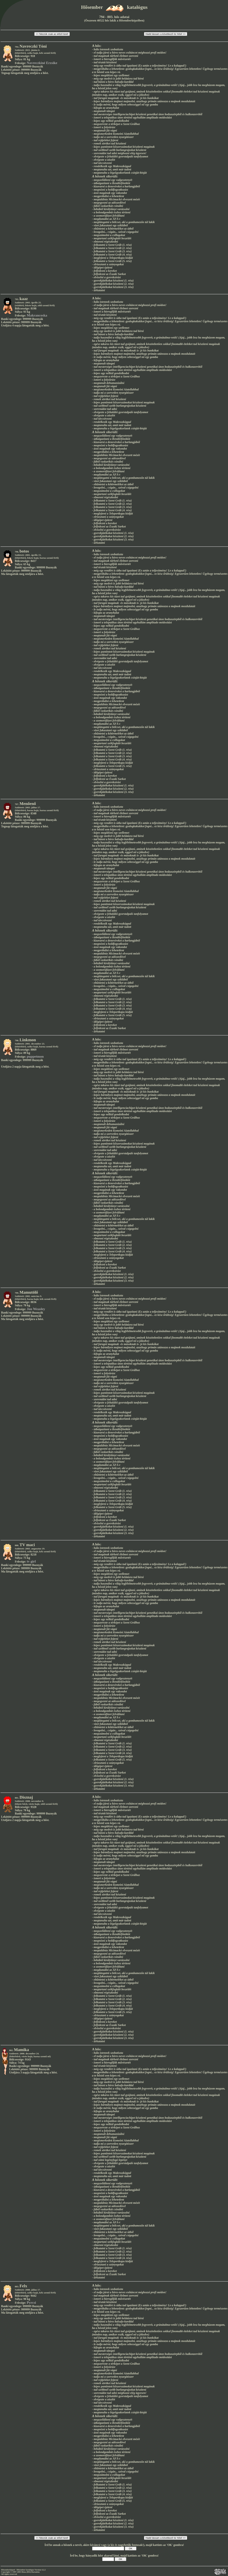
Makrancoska (37, 315)
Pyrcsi (31, 2302)
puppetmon (35, 1056)
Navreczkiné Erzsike (42, 63)
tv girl (31, 1561)
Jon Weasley (36, 1309)
